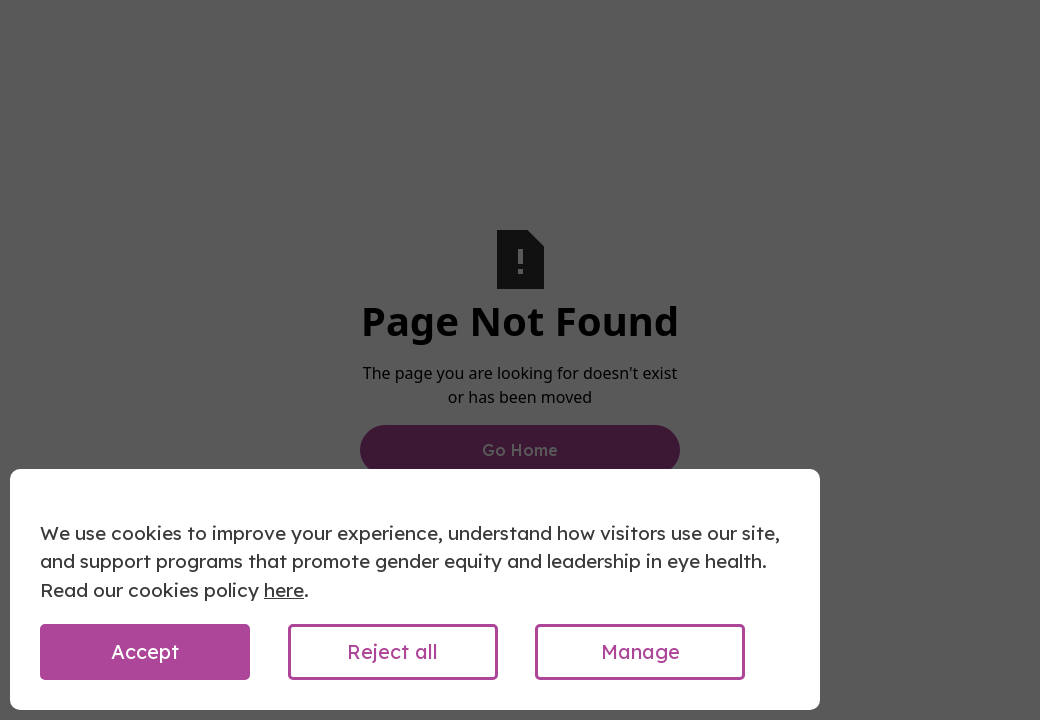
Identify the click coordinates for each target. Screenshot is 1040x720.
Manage (640, 651)
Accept (145, 651)
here (284, 590)
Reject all (392, 651)
